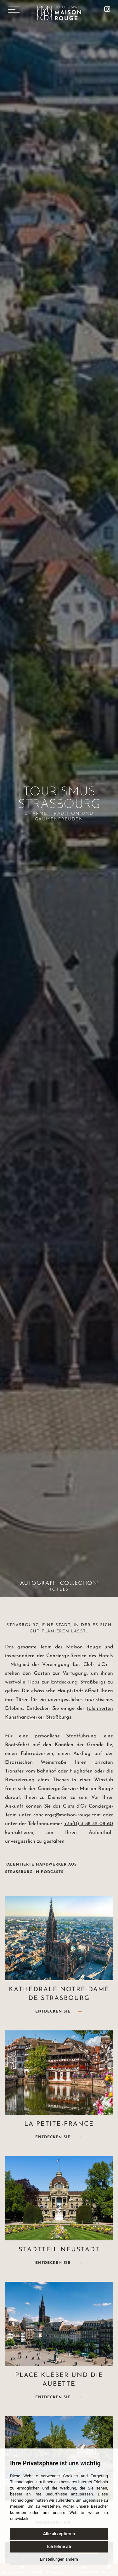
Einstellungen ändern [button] (59, 2559)
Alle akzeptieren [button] (59, 2533)
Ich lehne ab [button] (59, 2546)
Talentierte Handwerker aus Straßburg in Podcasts (41, 1868)
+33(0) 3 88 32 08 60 (88, 1823)
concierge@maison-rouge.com (67, 1815)
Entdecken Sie (52, 2011)
